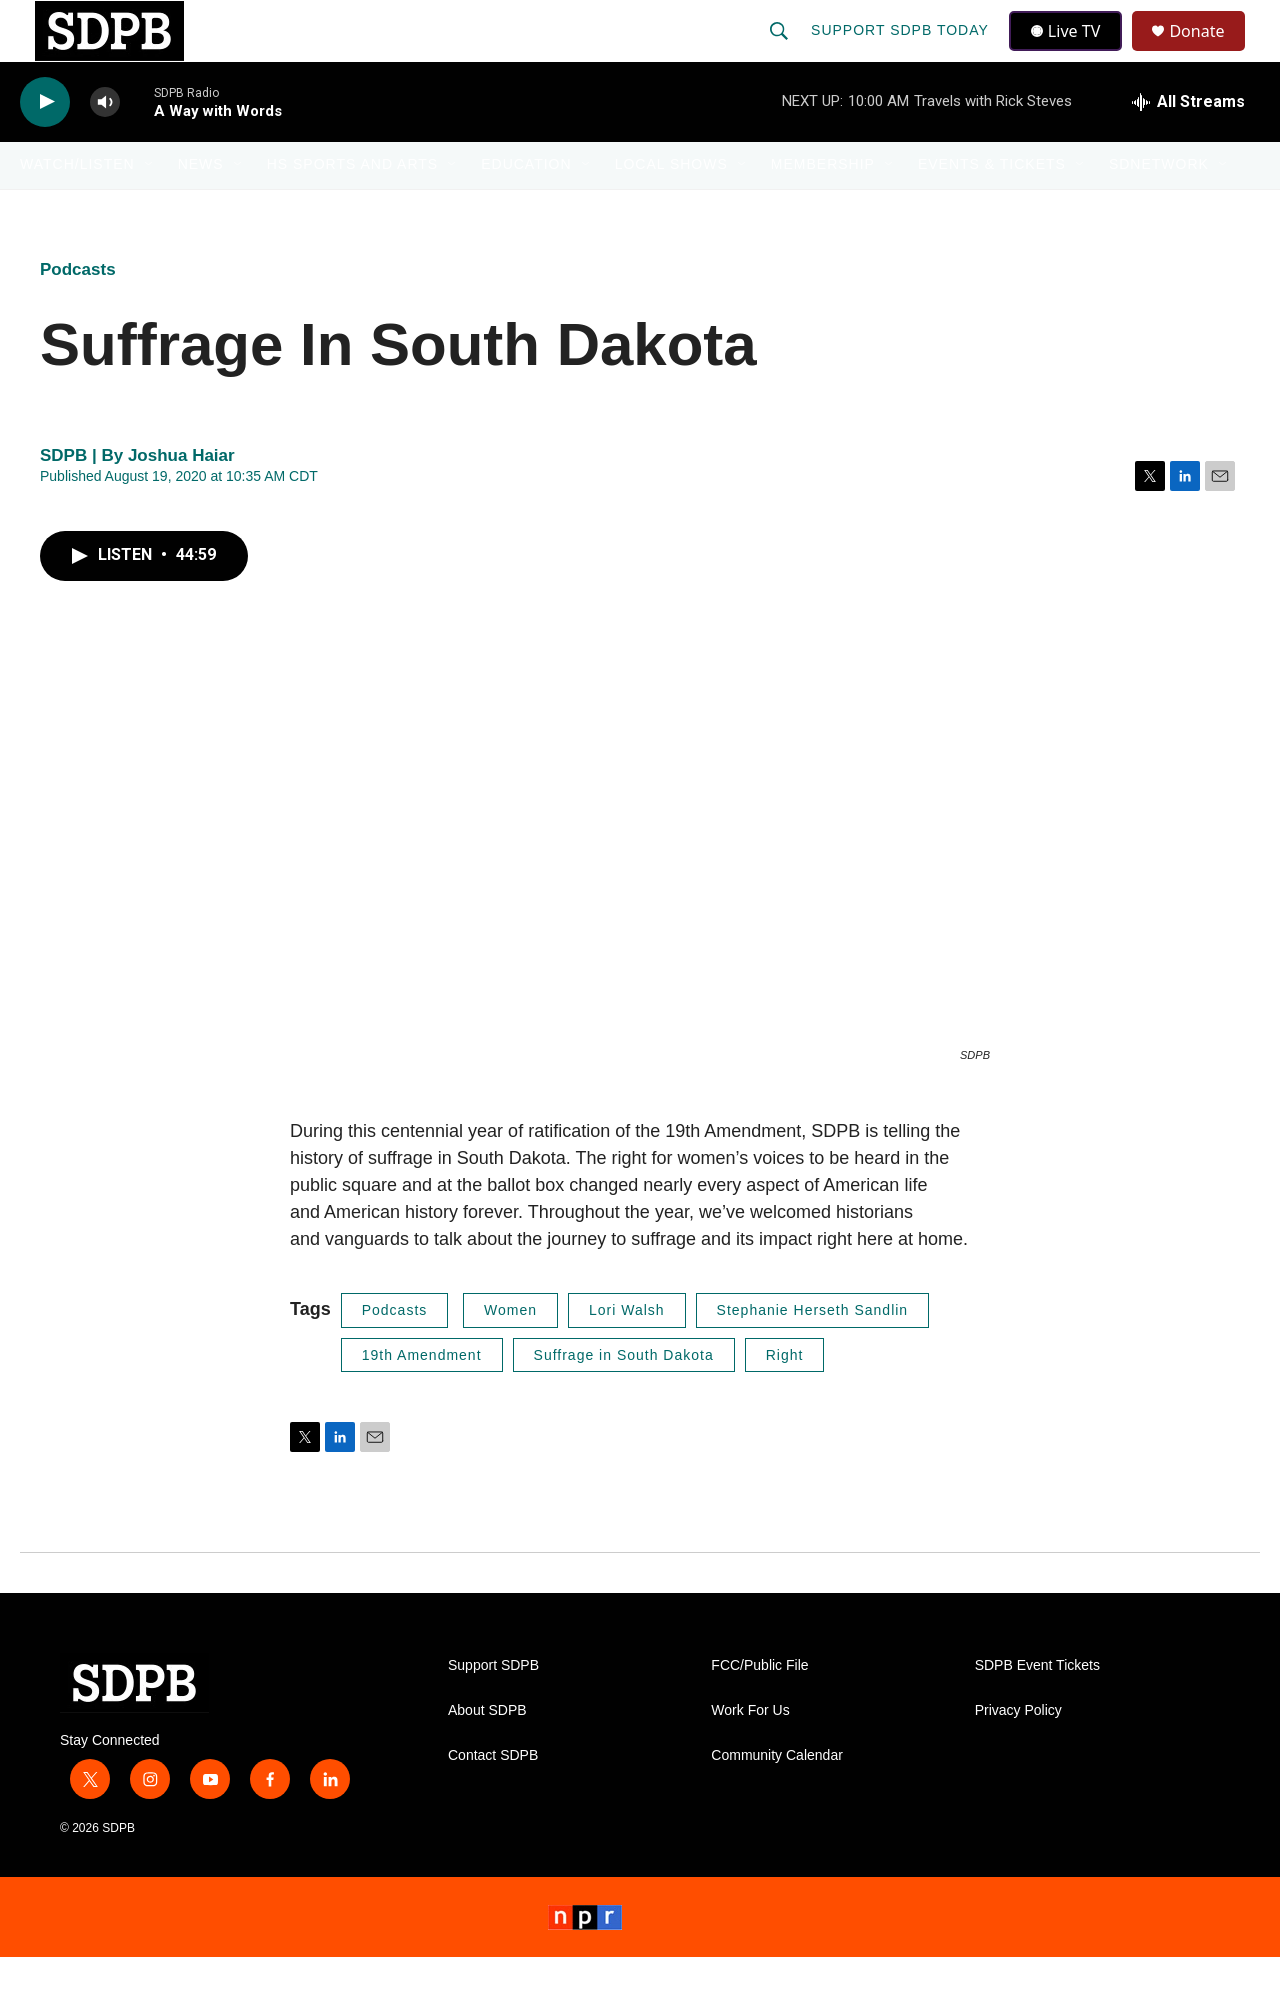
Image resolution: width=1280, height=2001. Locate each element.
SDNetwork (1159, 208)
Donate (1209, 52)
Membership (823, 208)
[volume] (105, 145)
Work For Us (750, 1754)
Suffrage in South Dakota (624, 1398)
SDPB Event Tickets (1037, 1709)
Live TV (1071, 52)
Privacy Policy (1018, 1754)
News (201, 208)
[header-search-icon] (781, 52)
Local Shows (671, 208)
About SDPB (487, 1754)
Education (526, 208)
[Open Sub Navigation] (150, 208)
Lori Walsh (627, 1354)
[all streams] (1188, 145)
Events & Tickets (992, 208)
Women (510, 1354)
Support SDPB (493, 1709)
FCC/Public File (759, 1709)
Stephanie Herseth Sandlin (813, 1354)
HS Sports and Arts (353, 208)
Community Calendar (777, 1799)
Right (785, 1398)
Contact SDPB (493, 1799)
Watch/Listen (77, 208)
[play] (45, 145)
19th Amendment (422, 1398)
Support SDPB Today (902, 52)
